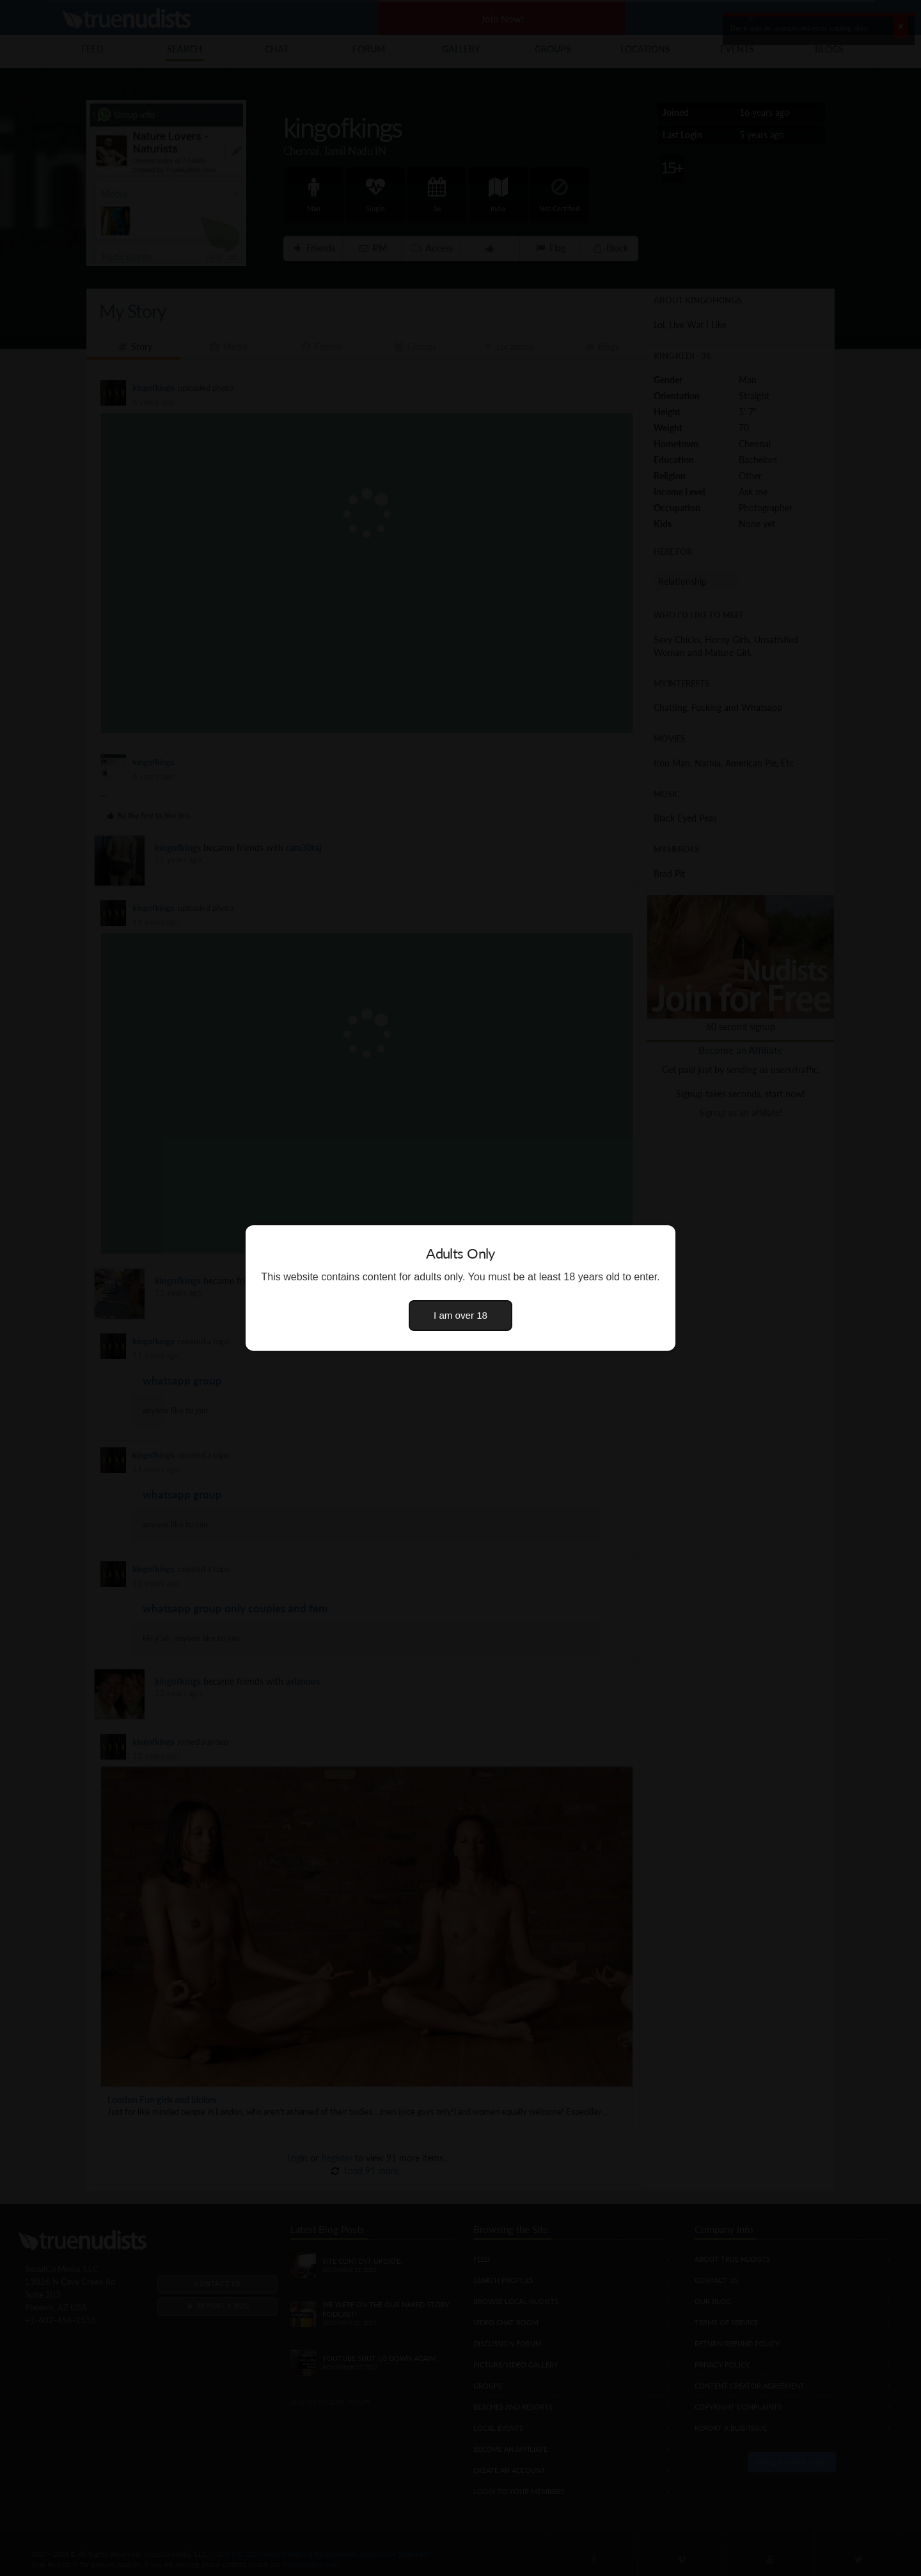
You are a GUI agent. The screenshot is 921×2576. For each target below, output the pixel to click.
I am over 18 (460, 1315)
